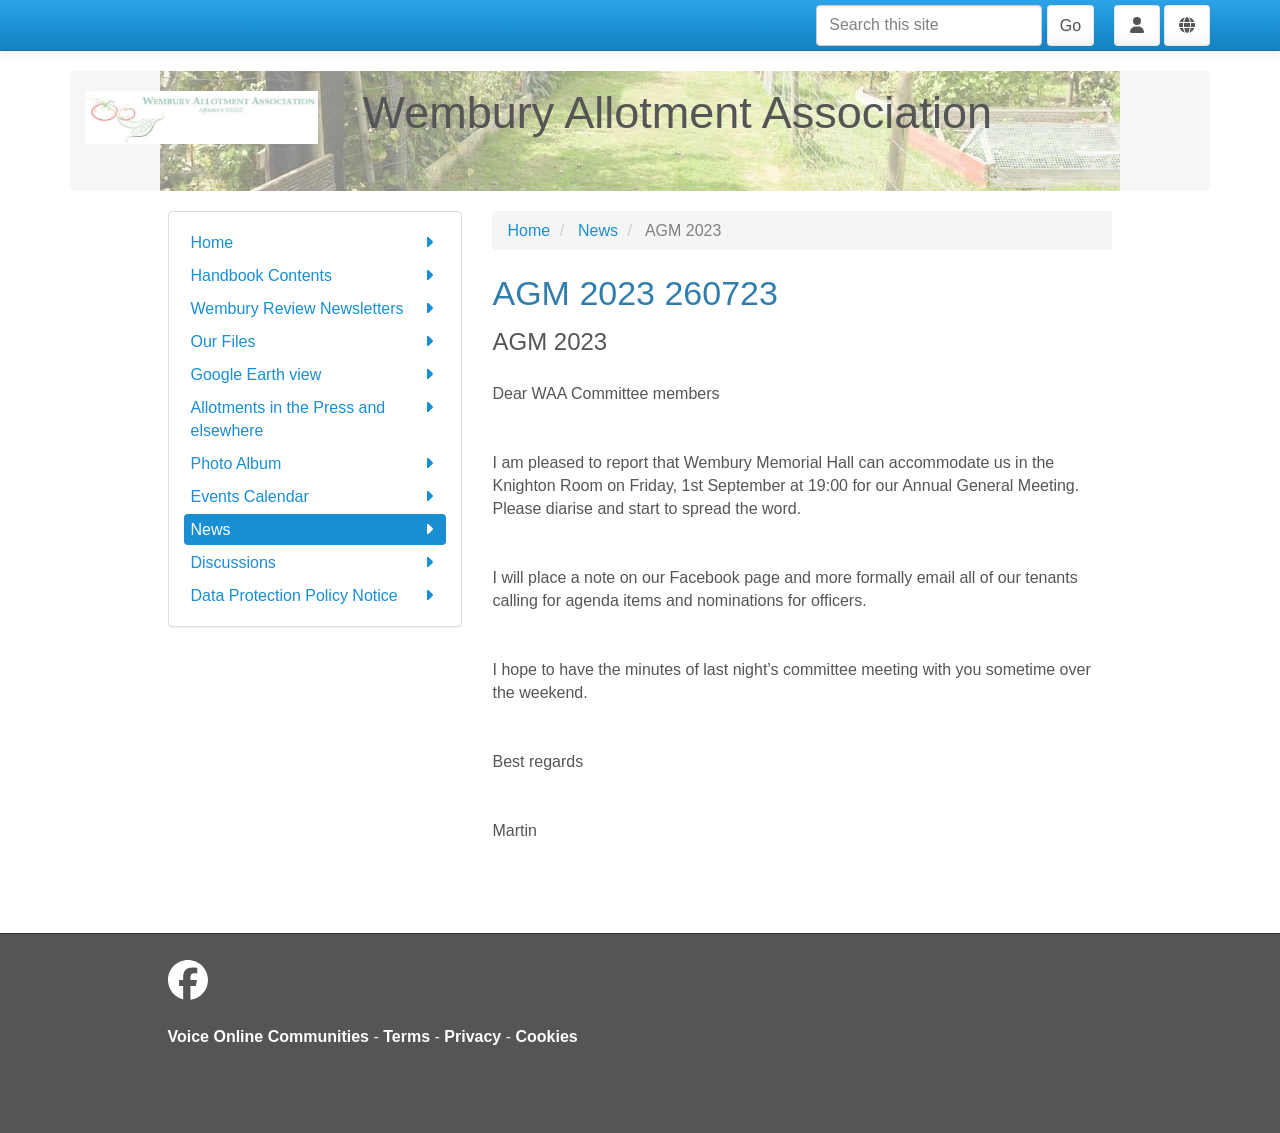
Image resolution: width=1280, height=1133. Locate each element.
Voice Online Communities (269, 1036)
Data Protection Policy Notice (315, 595)
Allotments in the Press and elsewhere (315, 417)
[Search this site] (929, 25)
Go (1070, 25)
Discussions (315, 562)
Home (315, 242)
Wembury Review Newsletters (315, 308)
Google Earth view (315, 374)
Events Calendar (315, 496)
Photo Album (315, 463)
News (315, 529)
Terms (406, 1036)
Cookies (547, 1036)
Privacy (472, 1036)
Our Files (315, 341)
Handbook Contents (315, 275)
